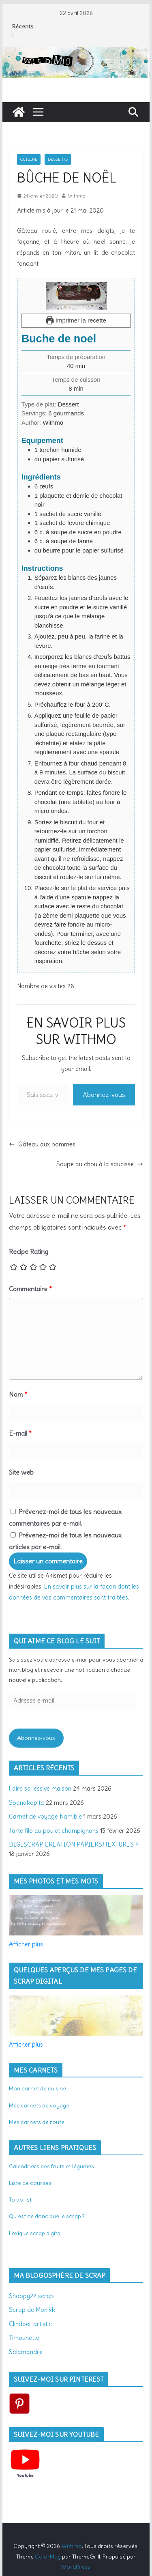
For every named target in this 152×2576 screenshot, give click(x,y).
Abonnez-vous (104, 1094)
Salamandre (26, 2352)
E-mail (20, 1433)
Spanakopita (26, 1802)
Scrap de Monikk (32, 2310)
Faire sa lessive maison (40, 1788)
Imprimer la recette (76, 320)
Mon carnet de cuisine (37, 2088)
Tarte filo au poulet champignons (53, 1830)
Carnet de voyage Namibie (45, 1816)
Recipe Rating (28, 1251)
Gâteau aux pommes (42, 1144)
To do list (20, 2199)
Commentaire (30, 1289)
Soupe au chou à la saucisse (99, 1164)
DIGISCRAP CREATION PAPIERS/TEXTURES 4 (74, 1844)
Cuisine (28, 159)
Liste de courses (30, 2183)
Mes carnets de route (36, 2122)
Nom (18, 1394)
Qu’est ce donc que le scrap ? (47, 2216)
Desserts (58, 159)
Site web (21, 1472)
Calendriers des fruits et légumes (51, 2166)
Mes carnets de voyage (39, 2105)
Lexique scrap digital (35, 2233)
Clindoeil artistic (30, 2324)
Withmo (76, 196)
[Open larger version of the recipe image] (76, 296)
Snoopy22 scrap (31, 2296)
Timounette (24, 2338)
